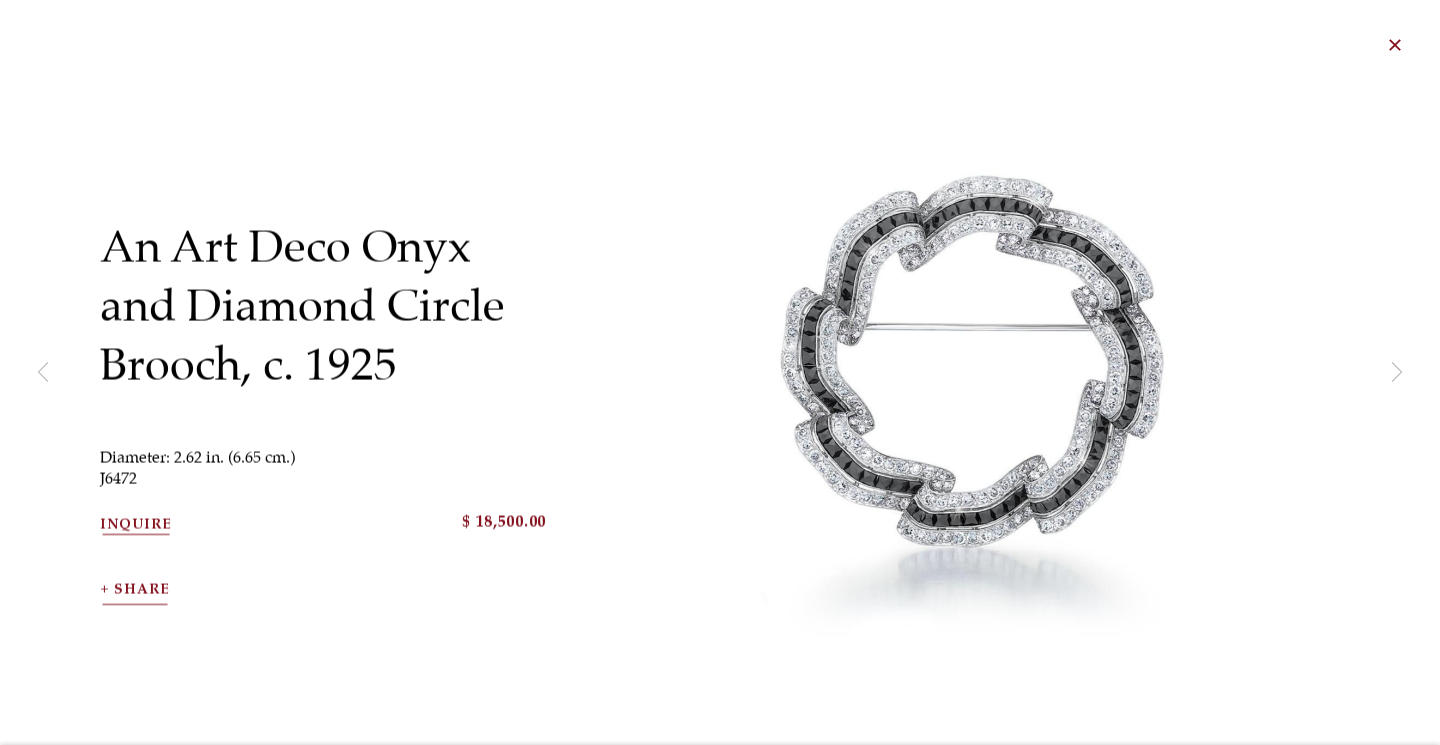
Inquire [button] (136, 543)
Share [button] (142, 608)
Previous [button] (43, 373)
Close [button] (1424, 45)
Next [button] (1397, 373)
